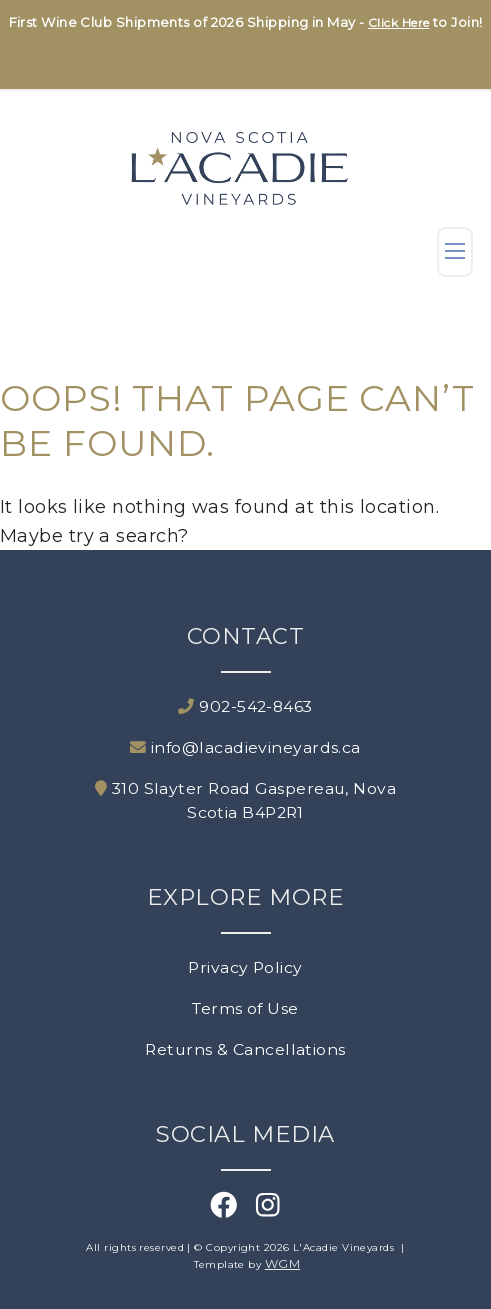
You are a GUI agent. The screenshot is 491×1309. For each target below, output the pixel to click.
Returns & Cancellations (245, 1049)
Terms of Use (245, 1008)
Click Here (399, 22)
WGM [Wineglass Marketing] (282, 1263)
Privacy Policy (245, 967)
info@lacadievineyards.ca (245, 747)
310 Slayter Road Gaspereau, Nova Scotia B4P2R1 (245, 800)
